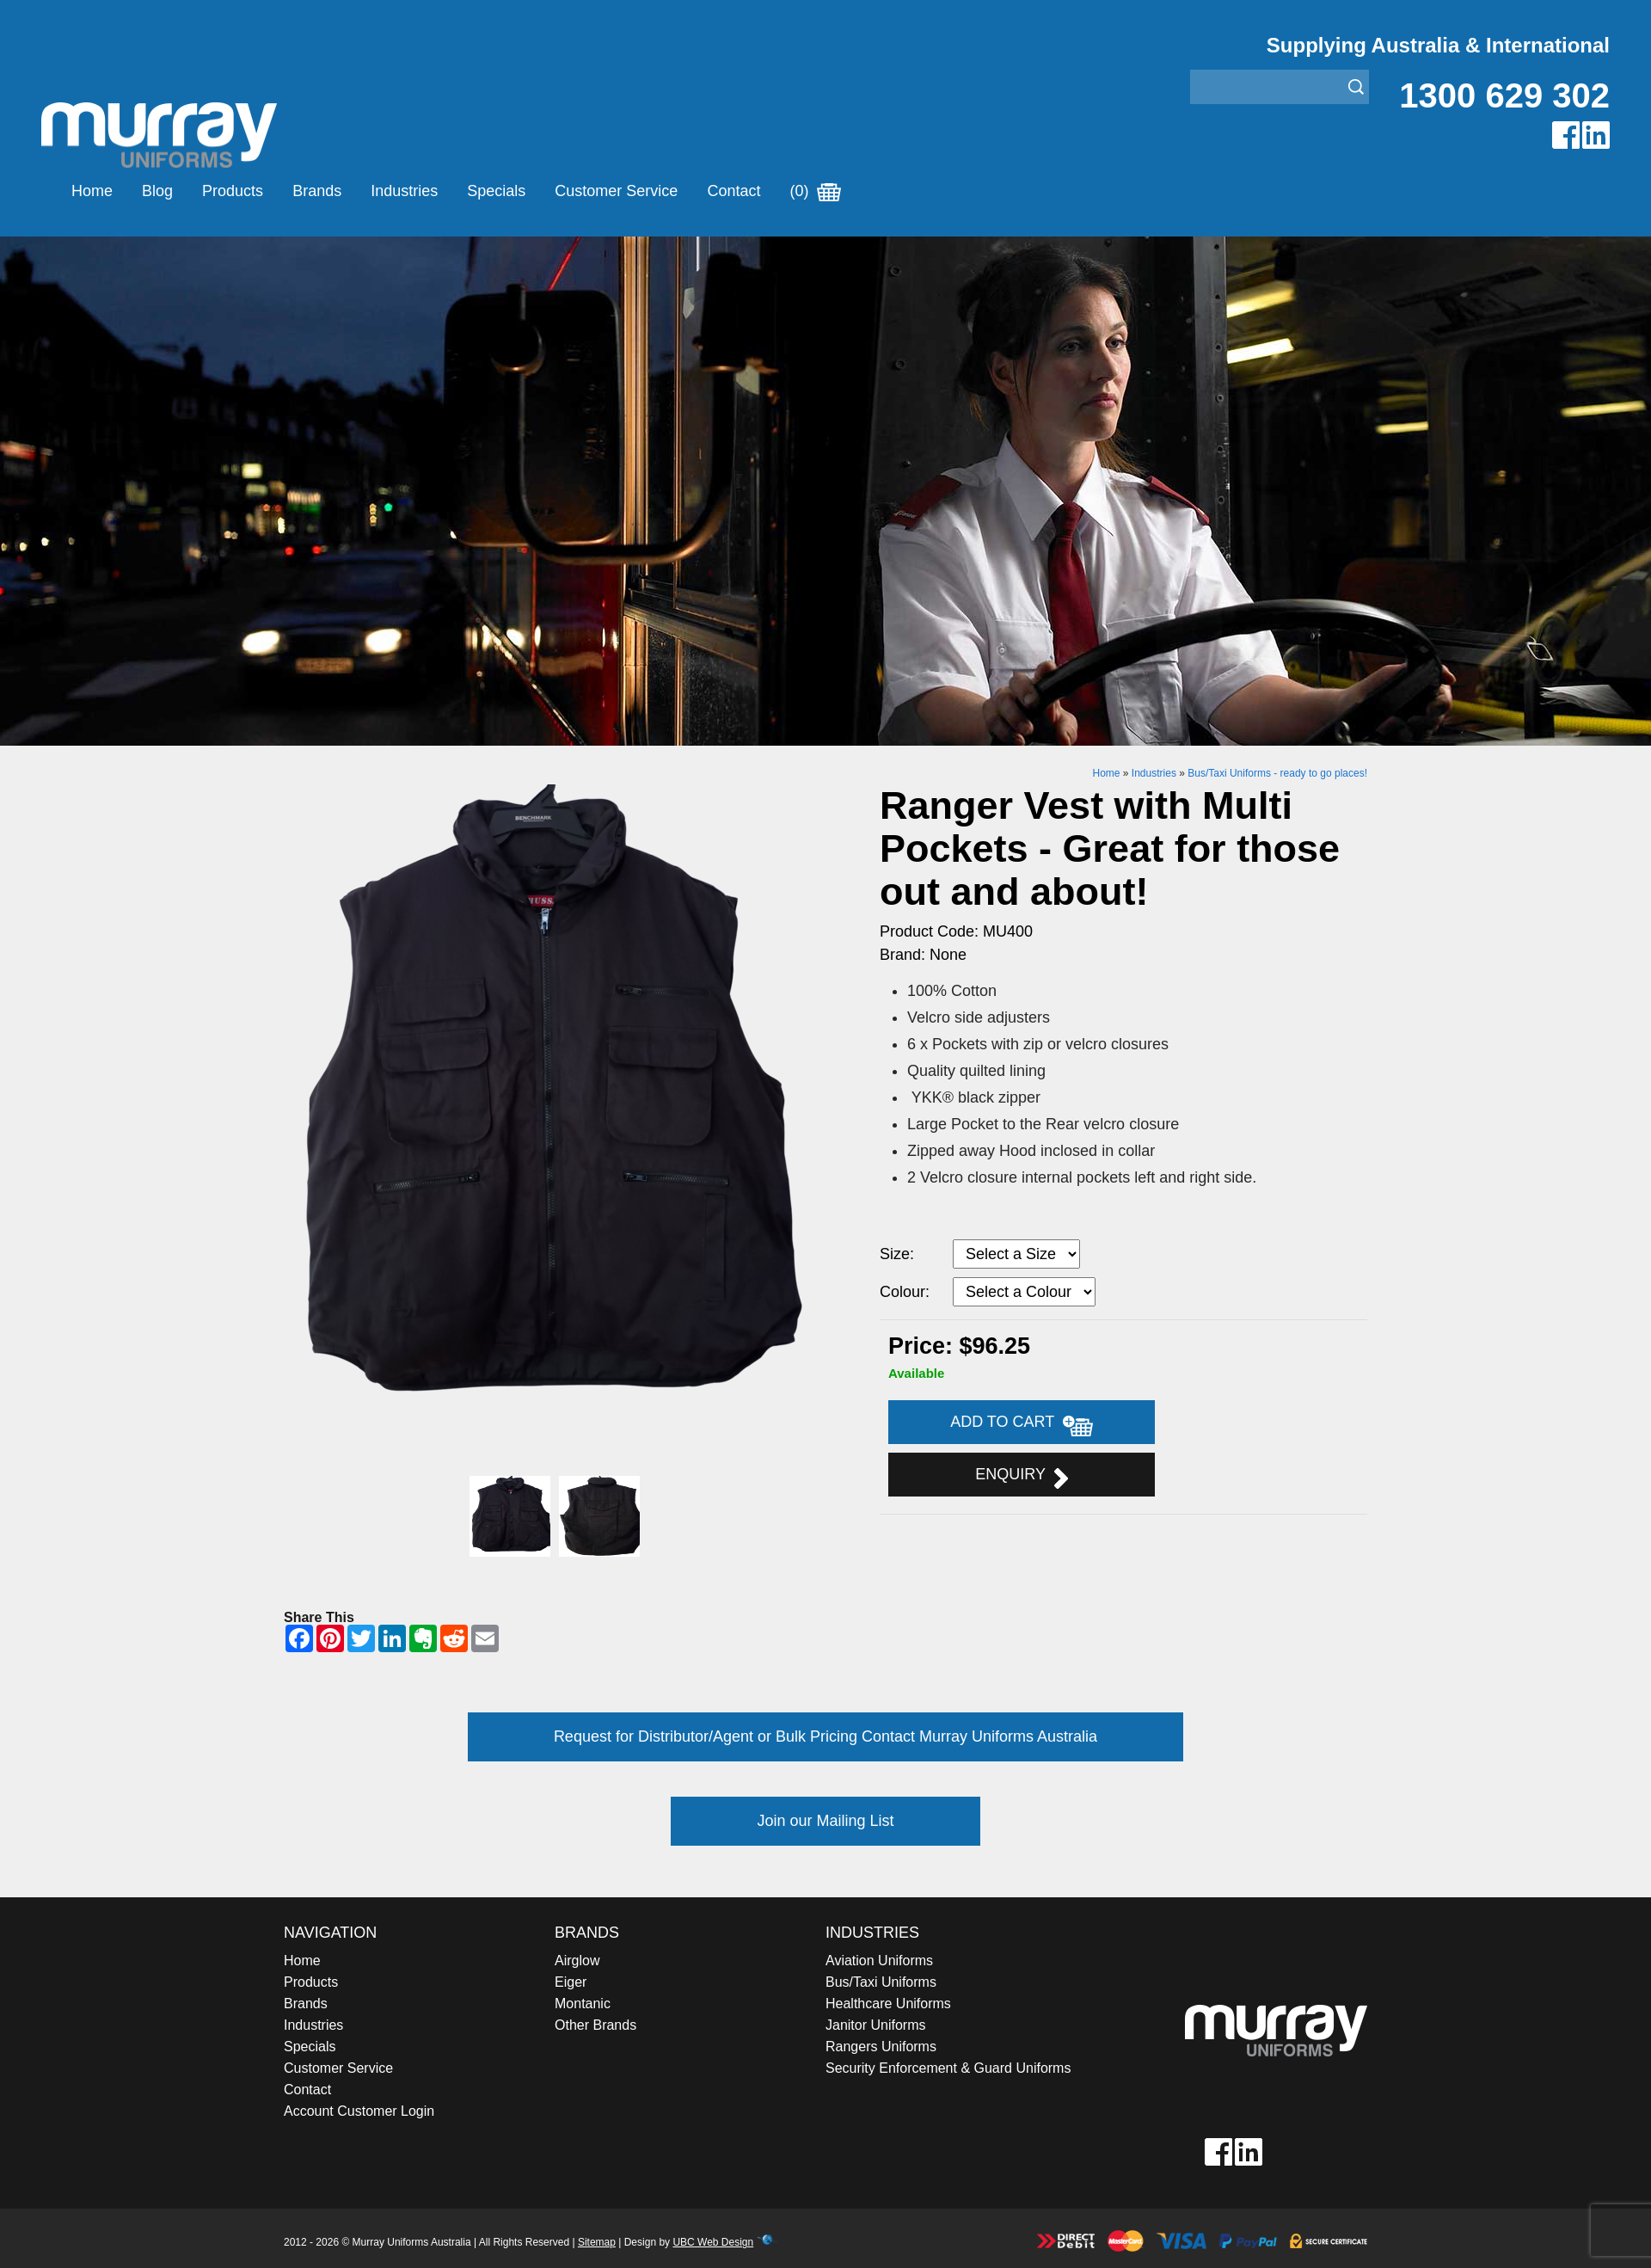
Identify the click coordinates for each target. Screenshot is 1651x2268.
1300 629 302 (1504, 95)
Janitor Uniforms (875, 2025)
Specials (496, 191)
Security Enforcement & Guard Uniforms (948, 2068)
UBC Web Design (712, 2242)
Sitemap (597, 2242)
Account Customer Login (359, 2111)
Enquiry (1021, 1477)
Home (92, 191)
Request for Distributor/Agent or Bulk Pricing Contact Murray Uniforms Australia (825, 1736)
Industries (404, 191)
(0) (815, 191)
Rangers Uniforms (881, 2046)
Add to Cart (1021, 1424)
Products (232, 191)
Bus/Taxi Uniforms (881, 1982)
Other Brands (595, 2025)
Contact (733, 191)
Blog (157, 191)
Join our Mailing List (825, 1820)
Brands (316, 191)
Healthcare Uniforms (888, 2003)
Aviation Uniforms (879, 1960)
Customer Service (616, 191)
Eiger (570, 1982)
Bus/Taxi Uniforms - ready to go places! (1277, 773)
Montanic (583, 2003)
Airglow (577, 1960)
